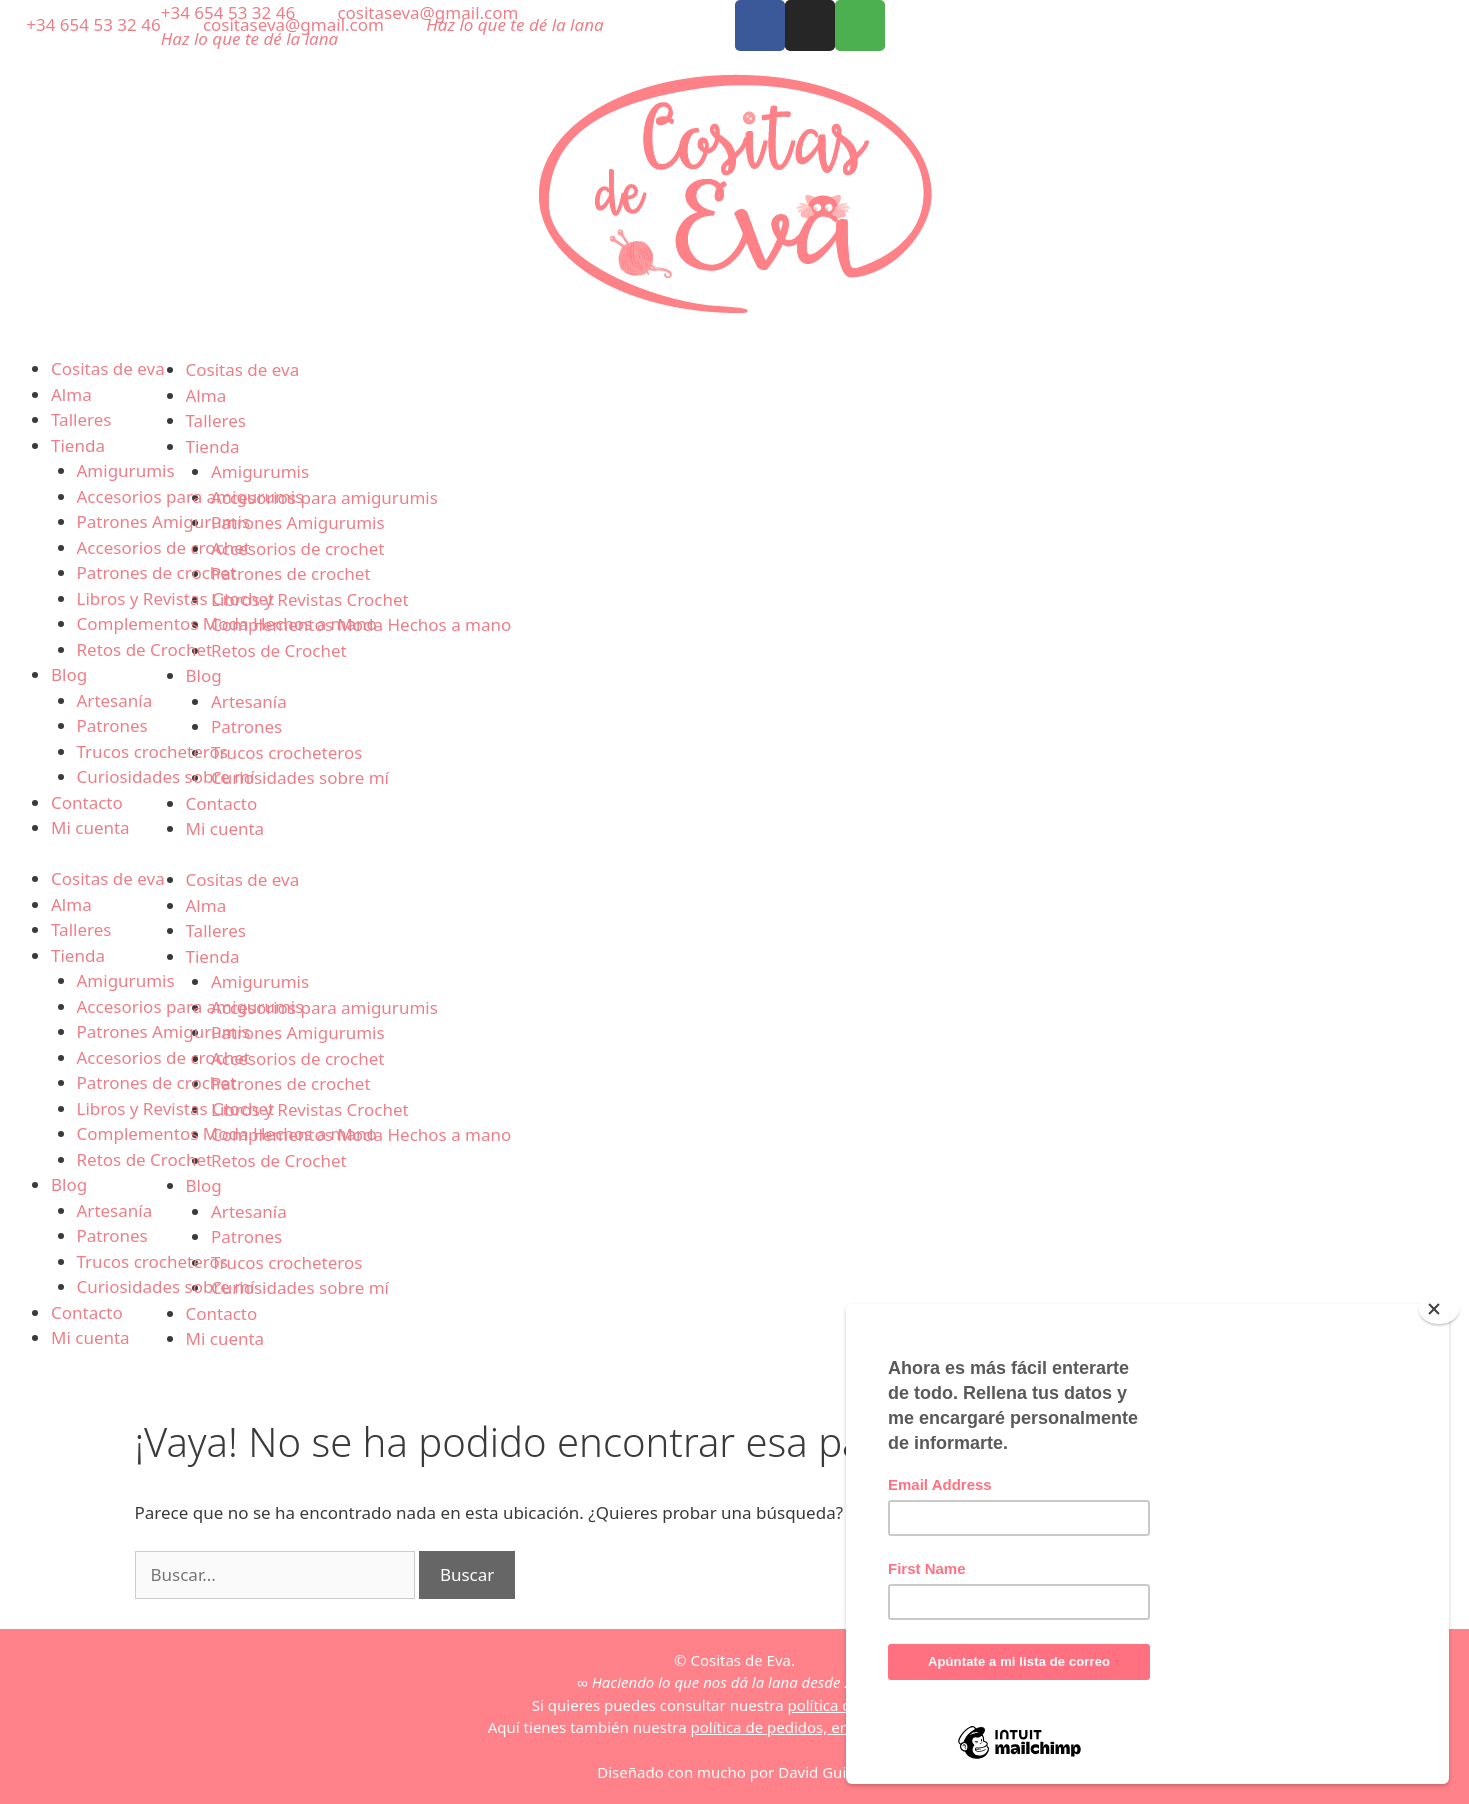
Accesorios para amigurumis (190, 496)
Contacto (87, 802)
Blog (69, 674)
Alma (71, 394)
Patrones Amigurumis (164, 521)
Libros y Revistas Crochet (176, 598)
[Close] (1439, 1309)
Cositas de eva (108, 368)
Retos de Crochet (145, 649)
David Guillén (825, 1772)
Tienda (78, 445)
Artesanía (115, 700)
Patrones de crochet (157, 572)
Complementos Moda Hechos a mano (227, 623)
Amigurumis (126, 470)
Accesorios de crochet (163, 547)
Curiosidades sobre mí (166, 776)
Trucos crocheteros (152, 751)
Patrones (112, 725)
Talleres (81, 419)
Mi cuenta (90, 827)
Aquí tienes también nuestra (734, 1727)
